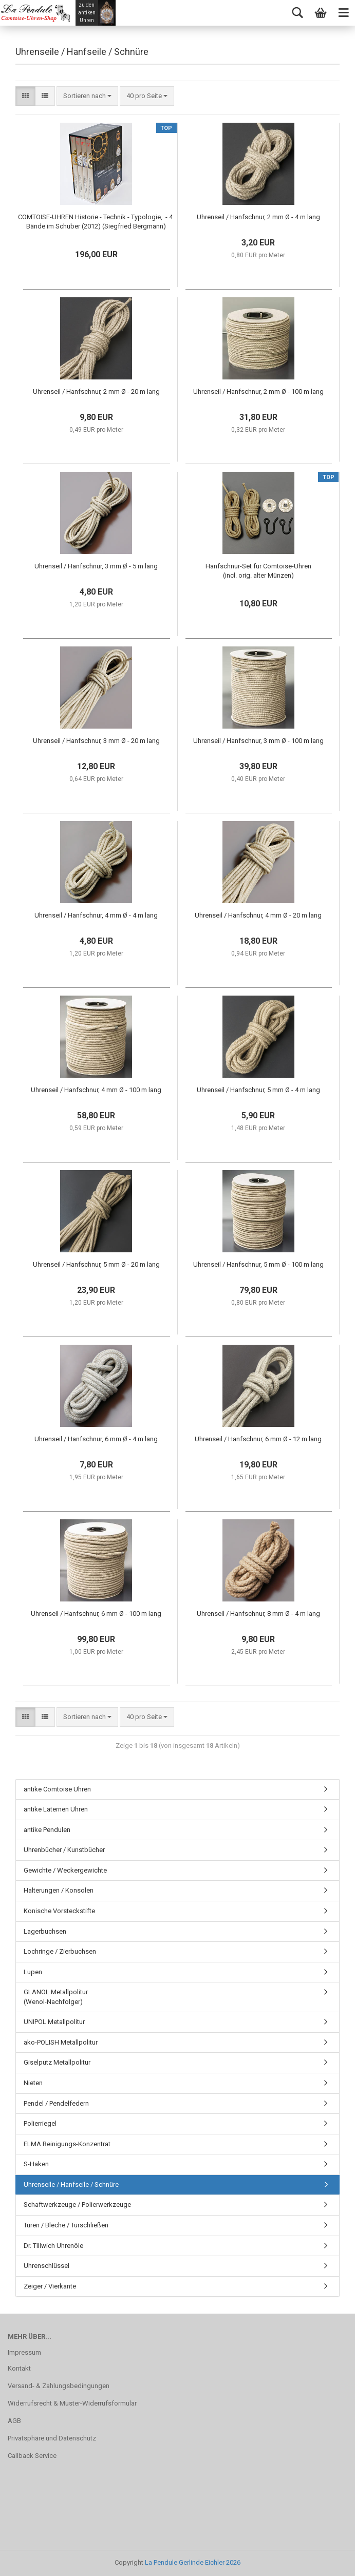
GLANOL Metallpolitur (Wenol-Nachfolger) (56, 1997)
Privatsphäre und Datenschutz (52, 2438)
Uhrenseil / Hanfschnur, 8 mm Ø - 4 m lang (258, 1613)
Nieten (33, 2083)
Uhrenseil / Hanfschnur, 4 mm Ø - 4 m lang (96, 915)
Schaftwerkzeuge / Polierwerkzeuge (77, 2204)
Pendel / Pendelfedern (56, 2103)
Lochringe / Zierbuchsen (60, 1951)
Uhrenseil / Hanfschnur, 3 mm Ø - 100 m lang (258, 741)
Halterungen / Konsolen (59, 1890)
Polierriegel (40, 2123)
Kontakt (19, 2368)
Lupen (33, 1972)
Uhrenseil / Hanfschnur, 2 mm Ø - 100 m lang (258, 391)
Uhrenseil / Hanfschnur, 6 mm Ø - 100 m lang (96, 1613)
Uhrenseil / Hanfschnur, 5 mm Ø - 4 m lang (258, 1090)
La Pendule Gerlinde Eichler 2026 (192, 2562)
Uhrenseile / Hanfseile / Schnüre (71, 2184)
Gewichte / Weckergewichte (65, 1870)
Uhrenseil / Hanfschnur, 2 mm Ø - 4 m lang (258, 217)
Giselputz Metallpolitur (57, 2062)
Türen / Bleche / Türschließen (66, 2225)
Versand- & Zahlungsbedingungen (58, 2386)
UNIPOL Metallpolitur (54, 2022)
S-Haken (36, 2164)
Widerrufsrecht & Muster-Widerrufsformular (72, 2403)
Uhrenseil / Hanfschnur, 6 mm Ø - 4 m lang (96, 1439)
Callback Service (32, 2455)
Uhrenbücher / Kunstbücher (64, 1850)
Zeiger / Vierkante (50, 2286)
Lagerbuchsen (45, 1931)
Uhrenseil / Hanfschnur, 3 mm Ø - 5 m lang (96, 566)
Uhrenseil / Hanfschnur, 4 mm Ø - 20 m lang (258, 915)
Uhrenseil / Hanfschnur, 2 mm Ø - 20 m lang (96, 391)
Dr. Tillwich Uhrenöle (53, 2245)
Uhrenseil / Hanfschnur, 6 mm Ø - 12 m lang (258, 1439)
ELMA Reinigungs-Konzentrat (67, 2144)
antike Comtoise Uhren (57, 1789)
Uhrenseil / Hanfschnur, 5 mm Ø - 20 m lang (96, 1264)
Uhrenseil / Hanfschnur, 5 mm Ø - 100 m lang (258, 1264)
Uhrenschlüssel (46, 2265)
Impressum (24, 2352)
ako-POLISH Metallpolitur (61, 2042)
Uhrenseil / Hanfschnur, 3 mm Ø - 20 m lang (96, 741)
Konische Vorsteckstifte (59, 1911)
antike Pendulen (47, 1830)
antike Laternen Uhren (56, 1809)
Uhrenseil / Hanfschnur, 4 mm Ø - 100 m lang (96, 1090)
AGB (14, 2421)
